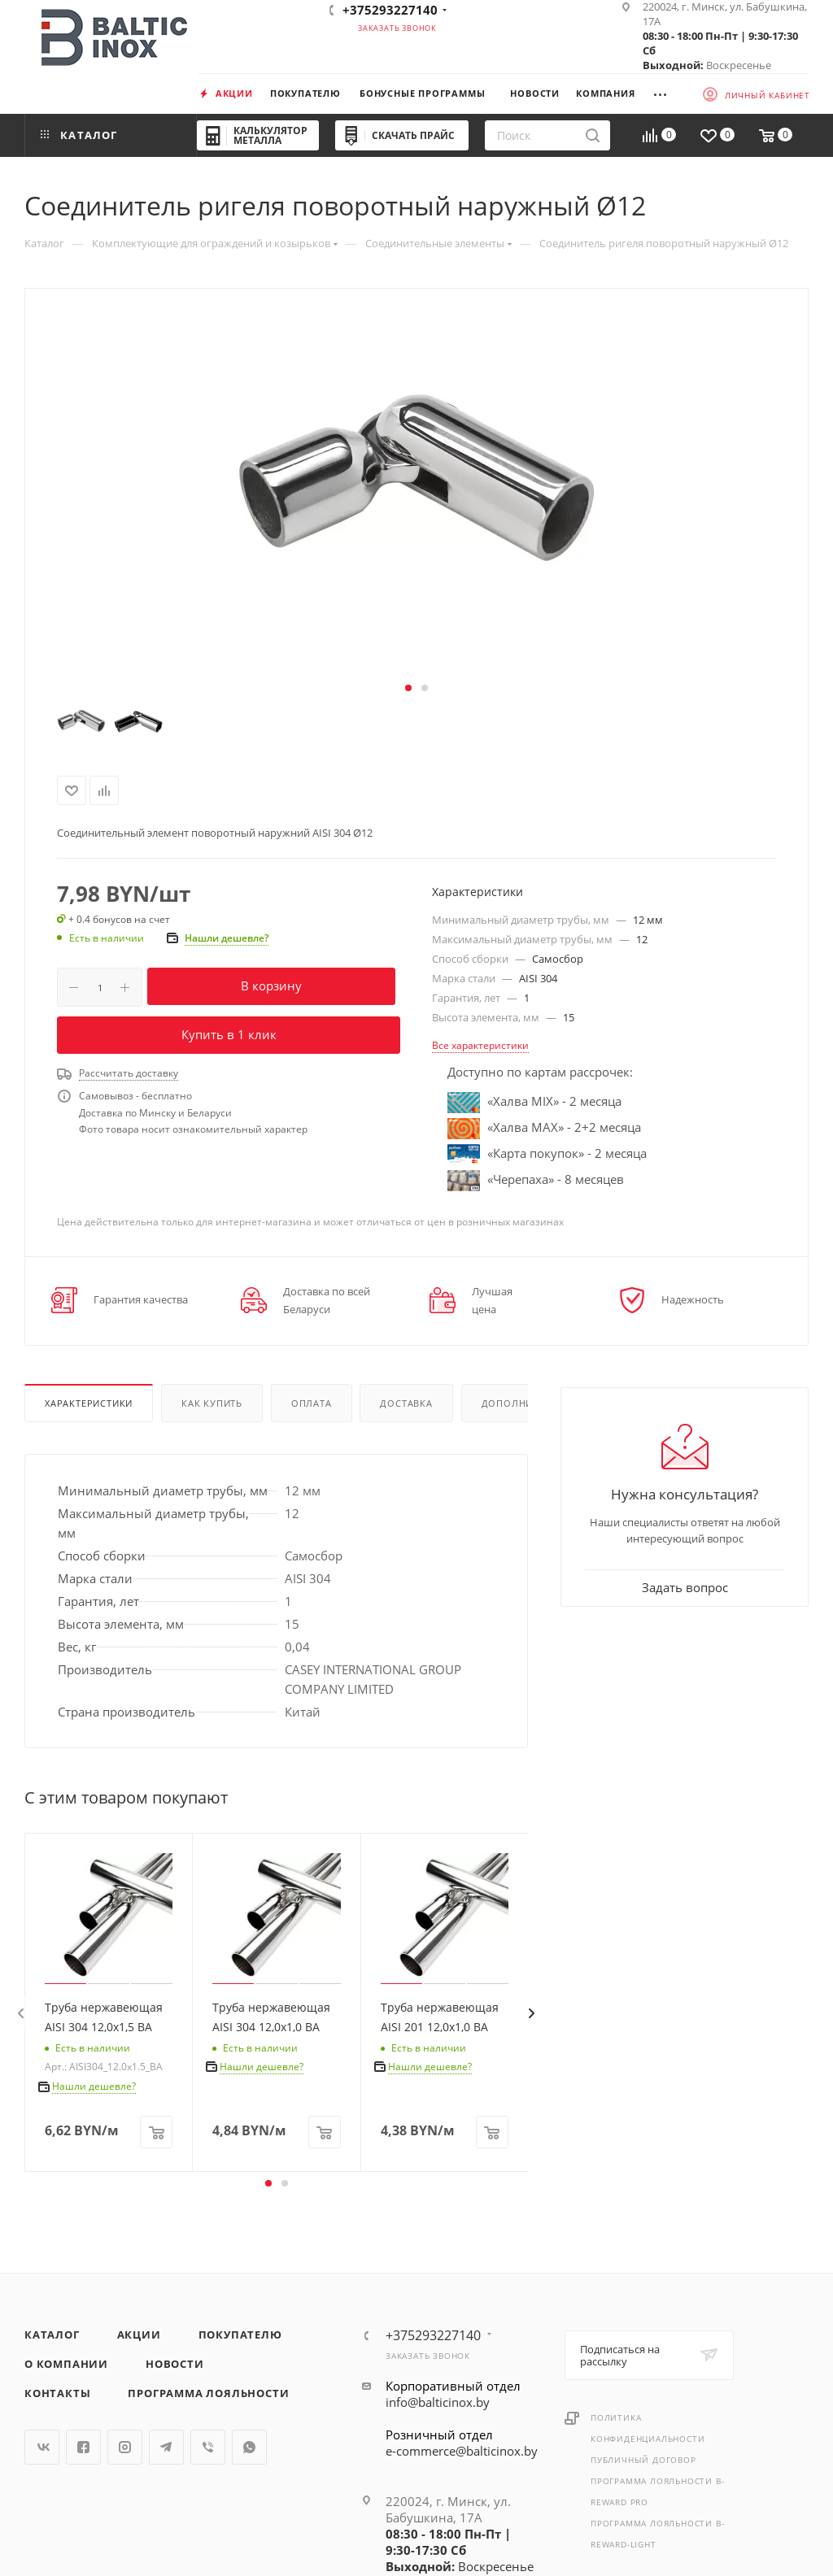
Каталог (52, 2334)
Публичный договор (643, 2459)
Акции (139, 2334)
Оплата (311, 1403)
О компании (66, 2363)
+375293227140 (390, 10)
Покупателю (240, 2334)
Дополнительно (527, 1403)
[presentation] (20, 2013)
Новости (175, 2363)
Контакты (57, 2393)
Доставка (406, 1403)
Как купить (211, 1403)
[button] (408, 688)
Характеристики (89, 1403)
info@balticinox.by (438, 2402)
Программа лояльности (208, 2393)
